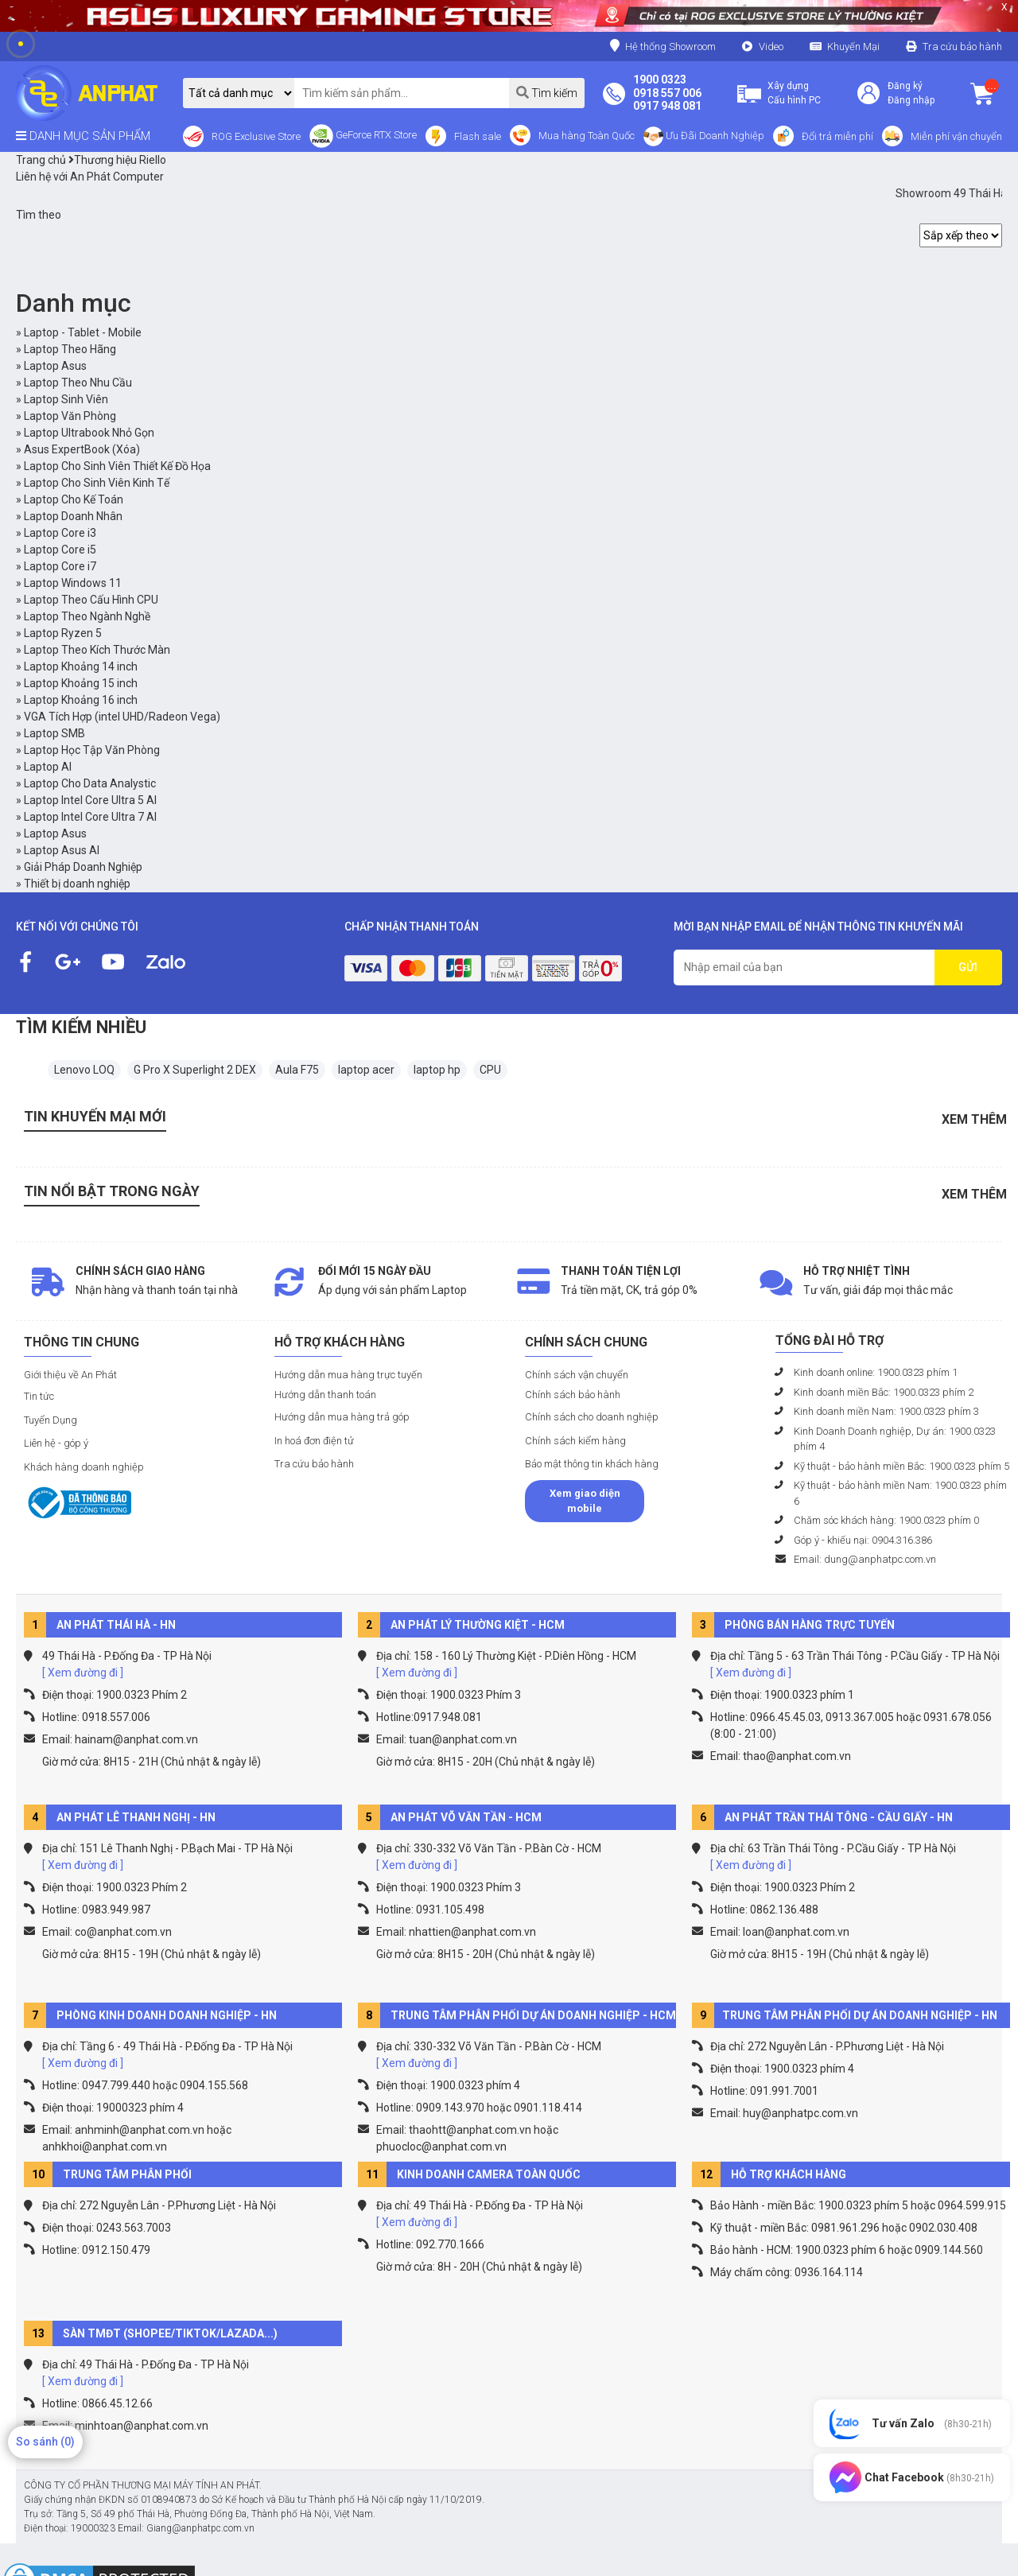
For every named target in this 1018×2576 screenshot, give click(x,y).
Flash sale (477, 136)
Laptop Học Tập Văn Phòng (92, 750)
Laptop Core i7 (60, 566)
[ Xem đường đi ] (82, 1672)
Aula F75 (297, 1069)
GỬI (967, 967)
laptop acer (366, 1069)
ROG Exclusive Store (256, 136)
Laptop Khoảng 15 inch (81, 683)
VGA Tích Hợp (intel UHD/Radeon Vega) (122, 716)
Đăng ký (905, 85)
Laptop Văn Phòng (70, 416)
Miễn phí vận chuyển (956, 136)
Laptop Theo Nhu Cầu (78, 382)
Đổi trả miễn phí (837, 136)
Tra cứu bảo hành (962, 46)
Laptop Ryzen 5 (63, 633)
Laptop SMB (54, 733)
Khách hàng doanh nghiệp (84, 1467)
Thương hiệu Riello (117, 159)
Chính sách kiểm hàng (575, 1441)
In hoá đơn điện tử (314, 1441)
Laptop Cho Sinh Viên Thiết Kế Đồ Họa (117, 466)
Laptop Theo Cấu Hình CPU (91, 599)
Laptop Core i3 (60, 532)
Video (771, 46)
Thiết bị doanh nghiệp (77, 883)
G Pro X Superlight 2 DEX (195, 1069)
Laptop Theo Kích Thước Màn (97, 649)
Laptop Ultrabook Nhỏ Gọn (89, 432)
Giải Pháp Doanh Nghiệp (83, 867)
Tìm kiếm (546, 92)
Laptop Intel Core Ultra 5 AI (90, 800)
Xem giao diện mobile (585, 1501)
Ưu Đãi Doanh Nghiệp (703, 136)
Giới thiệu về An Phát (70, 1375)
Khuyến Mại (853, 46)
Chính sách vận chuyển (576, 1375)
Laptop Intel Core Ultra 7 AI (90, 816)
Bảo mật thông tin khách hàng (592, 1464)
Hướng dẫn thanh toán (325, 1395)
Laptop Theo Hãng (70, 349)
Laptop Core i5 (60, 549)
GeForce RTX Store (363, 136)
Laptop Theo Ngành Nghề (87, 616)
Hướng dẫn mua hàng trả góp (342, 1417)
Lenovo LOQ (84, 1069)
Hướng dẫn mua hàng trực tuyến (348, 1375)
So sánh (45, 2441)
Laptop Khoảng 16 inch (81, 700)
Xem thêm (974, 1119)
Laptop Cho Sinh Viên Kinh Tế (96, 482)
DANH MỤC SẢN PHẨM (83, 136)
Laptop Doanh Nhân (73, 516)
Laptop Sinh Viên (66, 399)
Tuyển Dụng (50, 1420)
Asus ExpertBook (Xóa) (82, 449)
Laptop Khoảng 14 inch (81, 666)
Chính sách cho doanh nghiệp (592, 1417)
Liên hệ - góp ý (56, 1443)
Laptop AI (48, 766)
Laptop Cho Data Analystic (90, 783)
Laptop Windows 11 (73, 583)
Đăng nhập (911, 100)
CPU (490, 1069)
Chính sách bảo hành (572, 1395)
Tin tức (39, 1396)
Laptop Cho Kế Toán (73, 499)
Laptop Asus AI (61, 850)
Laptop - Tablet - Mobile (83, 332)
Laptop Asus (55, 365)
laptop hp (437, 1069)
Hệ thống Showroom (663, 45)
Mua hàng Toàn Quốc (586, 136)
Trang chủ (41, 159)
